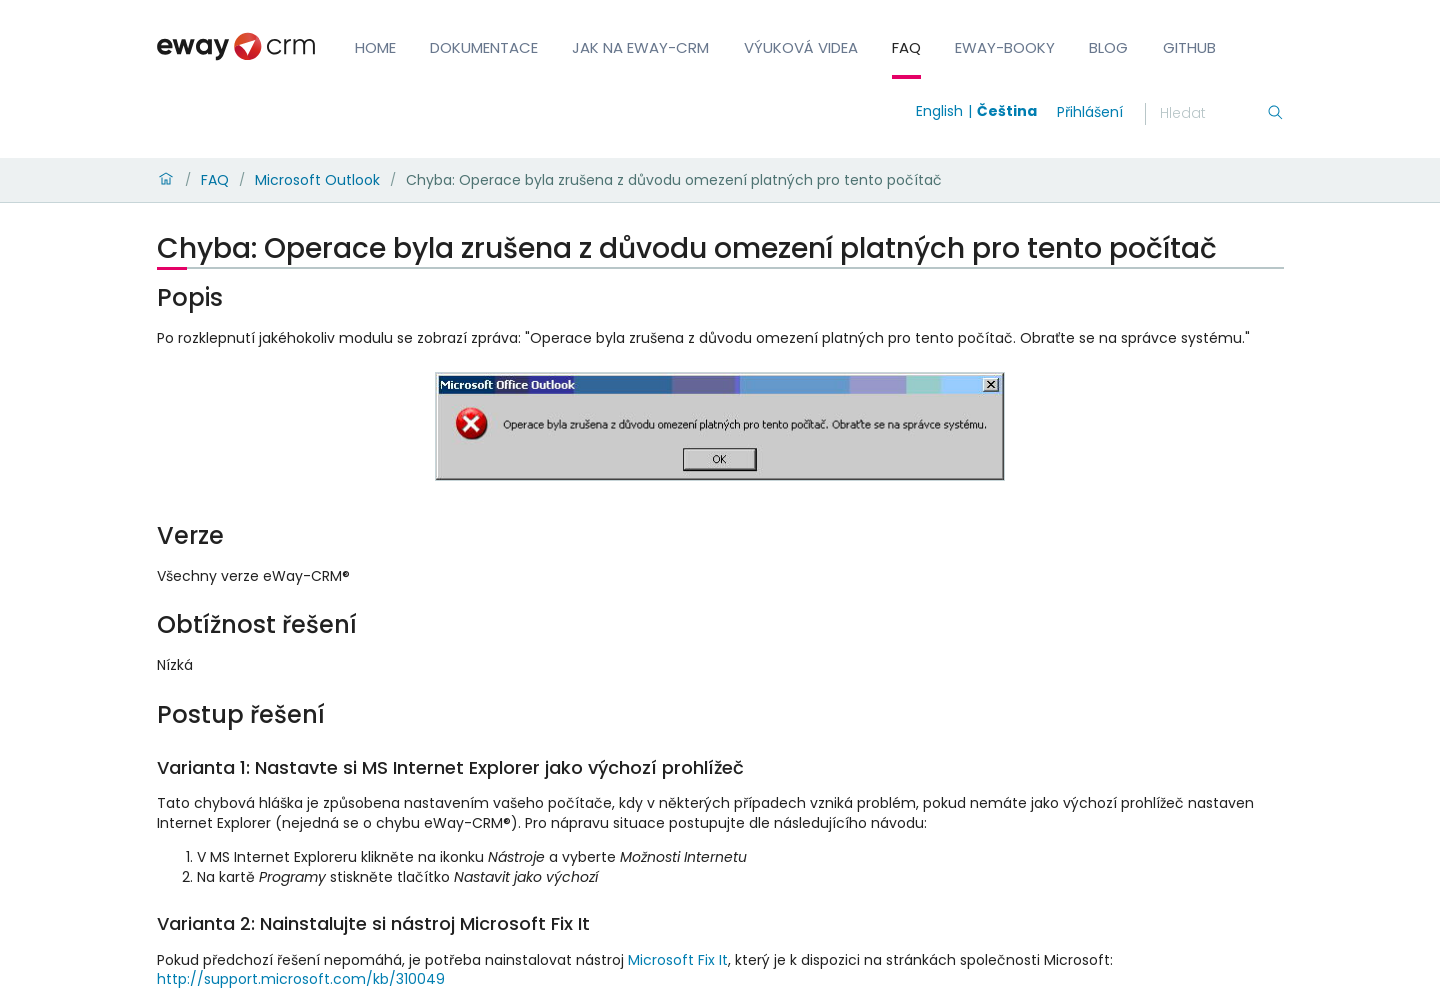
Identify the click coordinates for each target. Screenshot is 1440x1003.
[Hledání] (1213, 114)
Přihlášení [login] (1090, 112)
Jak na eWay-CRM (640, 47)
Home (375, 47)
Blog (1108, 47)
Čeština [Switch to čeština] (1007, 111)
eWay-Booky (1005, 47)
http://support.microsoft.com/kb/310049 (301, 979)
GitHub (1189, 47)
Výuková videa (801, 47)
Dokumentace (484, 47)
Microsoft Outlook (317, 180)
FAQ (906, 47)
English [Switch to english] (939, 111)
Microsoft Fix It (678, 960)
